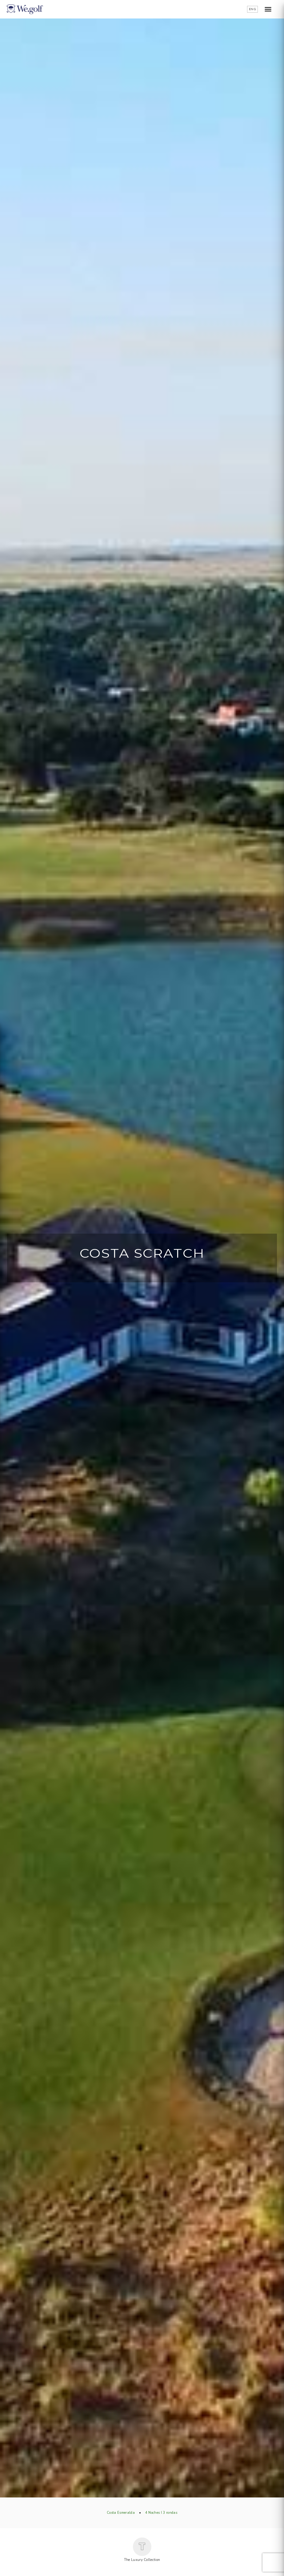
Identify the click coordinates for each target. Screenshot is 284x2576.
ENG (252, 9)
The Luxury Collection (142, 2549)
